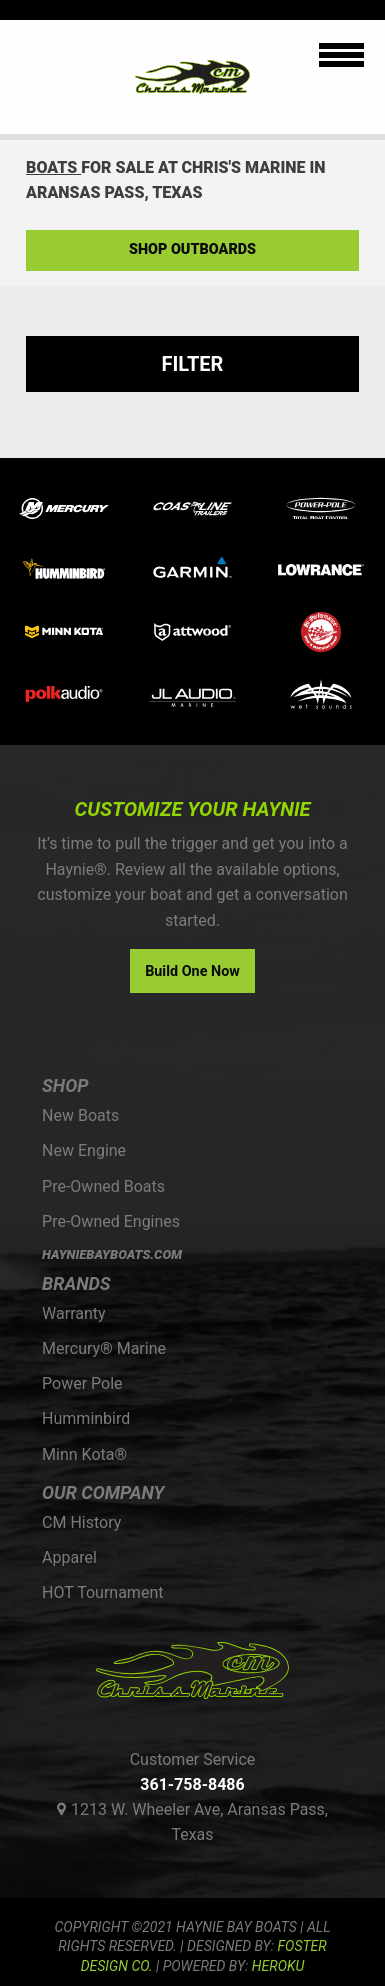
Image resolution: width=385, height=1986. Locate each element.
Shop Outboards (192, 249)
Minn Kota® (84, 1454)
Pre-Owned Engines (111, 1221)
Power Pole (82, 1383)
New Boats (80, 1115)
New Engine (84, 1150)
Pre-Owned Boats (103, 1186)
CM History (81, 1522)
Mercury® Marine (104, 1348)
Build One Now (192, 971)
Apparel (69, 1557)
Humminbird (86, 1418)
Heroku (278, 1966)
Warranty (74, 1313)
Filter (193, 364)
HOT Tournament (102, 1592)
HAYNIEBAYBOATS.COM (112, 1254)
